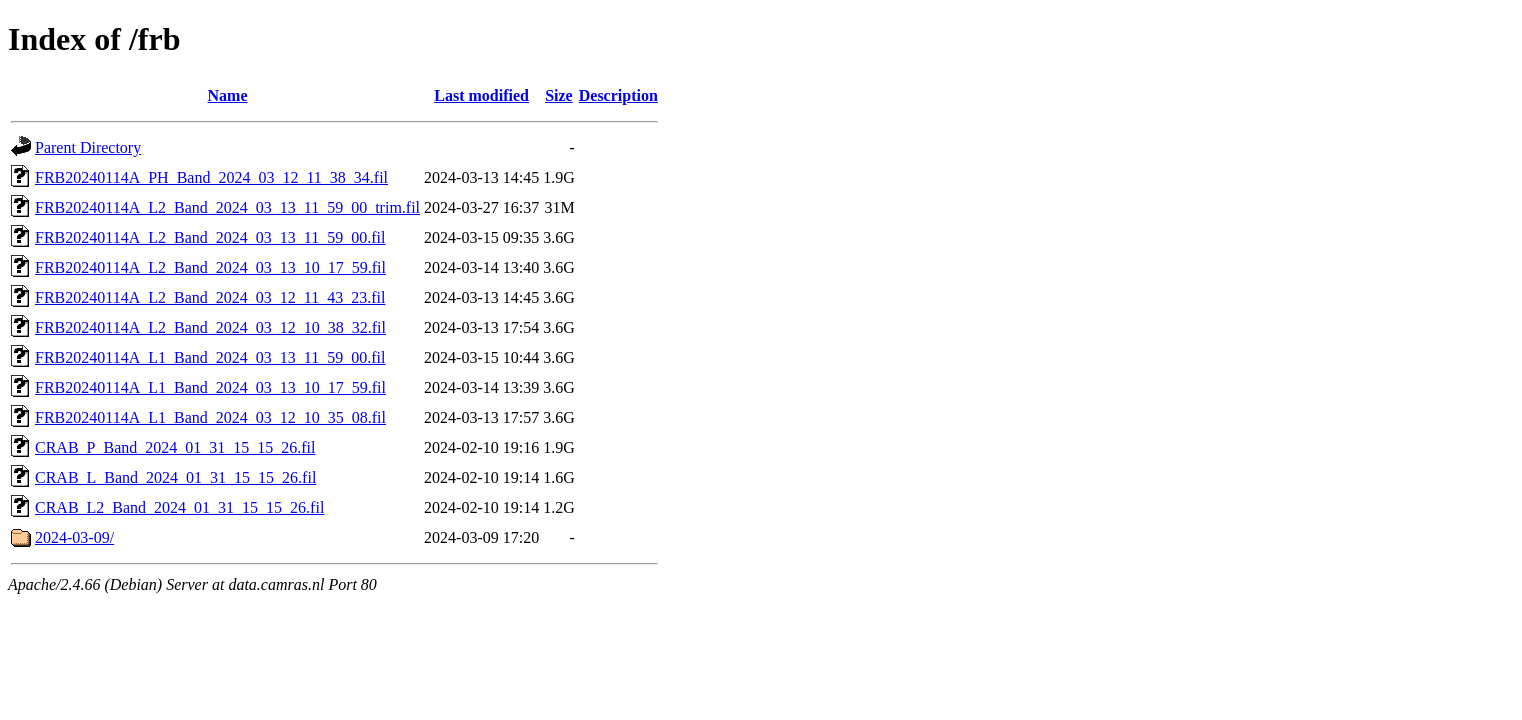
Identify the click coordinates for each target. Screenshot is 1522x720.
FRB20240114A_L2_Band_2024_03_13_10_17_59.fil (210, 267)
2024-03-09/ (74, 537)
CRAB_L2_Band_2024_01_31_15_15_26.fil (179, 507)
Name (228, 95)
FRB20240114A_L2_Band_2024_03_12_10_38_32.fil (210, 327)
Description (618, 95)
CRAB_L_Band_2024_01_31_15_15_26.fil (175, 477)
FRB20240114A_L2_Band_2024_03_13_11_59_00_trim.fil (227, 207)
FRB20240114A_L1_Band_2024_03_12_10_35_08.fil (210, 417)
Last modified (481, 95)
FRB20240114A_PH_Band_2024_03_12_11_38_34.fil (211, 177)
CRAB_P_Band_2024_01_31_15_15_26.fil (175, 447)
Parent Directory (88, 147)
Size (559, 95)
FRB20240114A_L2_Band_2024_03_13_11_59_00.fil (210, 237)
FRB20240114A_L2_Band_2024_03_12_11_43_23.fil (210, 297)
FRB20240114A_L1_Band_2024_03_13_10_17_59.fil (210, 387)
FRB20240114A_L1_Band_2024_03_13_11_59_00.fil (210, 357)
